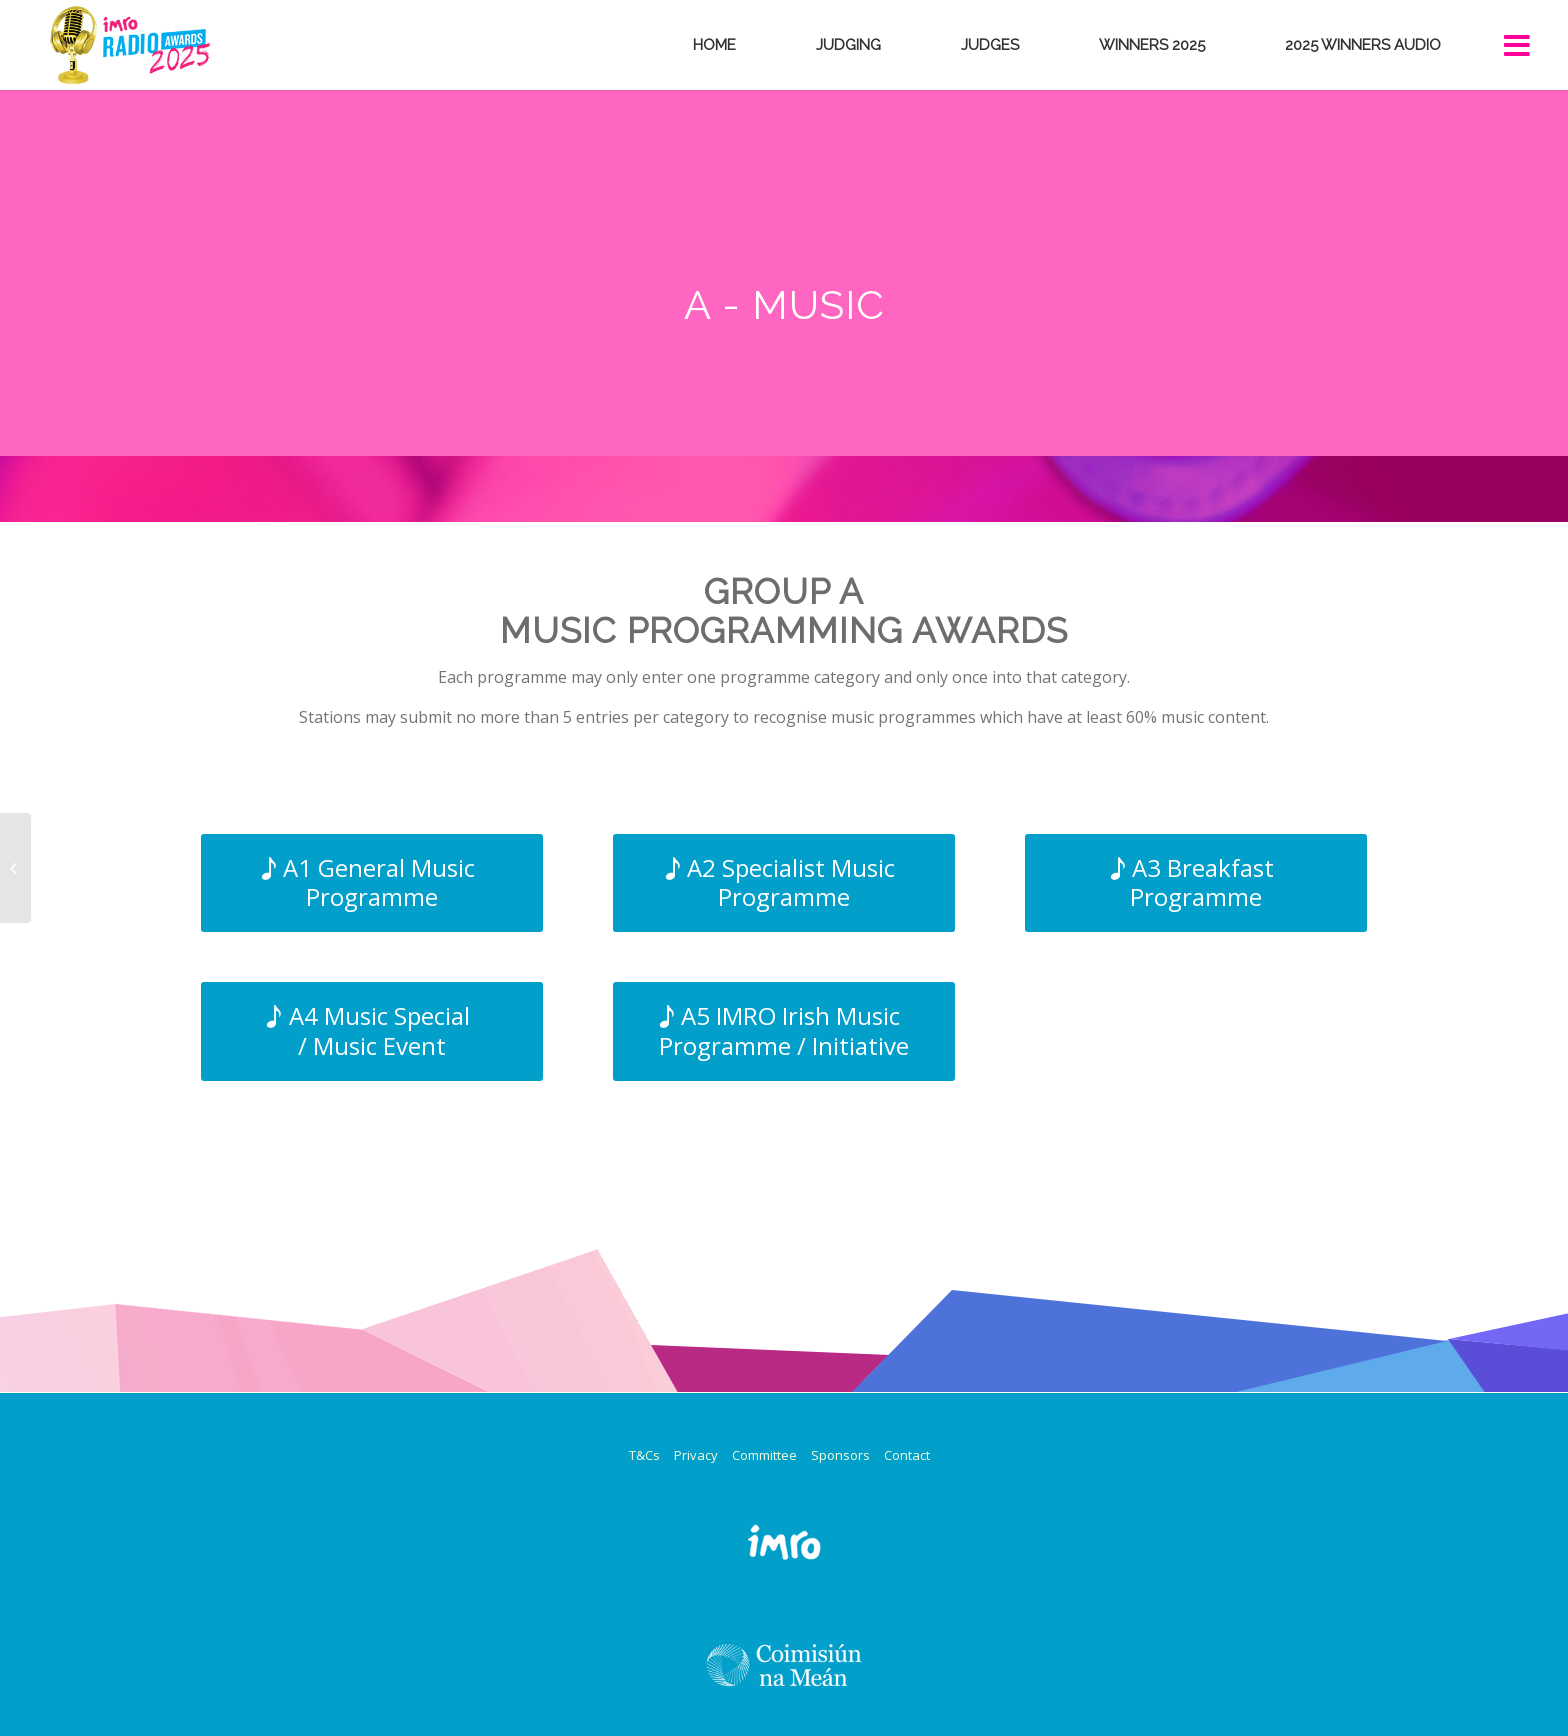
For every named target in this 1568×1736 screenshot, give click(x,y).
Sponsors (840, 1455)
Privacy (696, 1455)
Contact (907, 1455)
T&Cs (644, 1455)
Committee (764, 1455)
